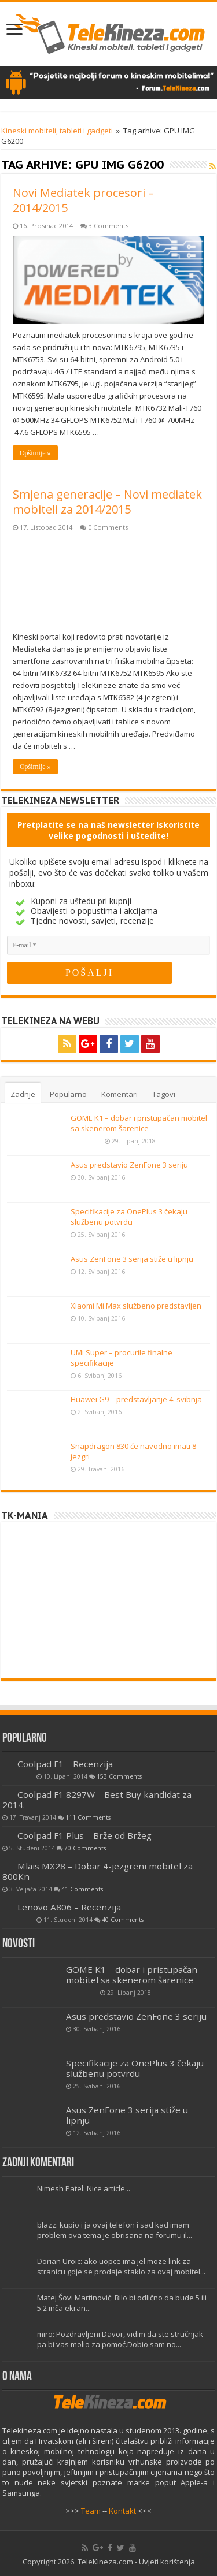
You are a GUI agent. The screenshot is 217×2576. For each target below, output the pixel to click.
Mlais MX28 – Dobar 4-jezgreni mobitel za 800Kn (97, 1871)
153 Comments (119, 1776)
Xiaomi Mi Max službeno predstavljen (136, 1305)
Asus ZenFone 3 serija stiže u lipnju (132, 1259)
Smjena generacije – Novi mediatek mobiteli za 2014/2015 (107, 501)
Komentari (119, 1094)
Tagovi (163, 1094)
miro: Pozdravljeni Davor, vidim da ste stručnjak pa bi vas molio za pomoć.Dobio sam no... (120, 2339)
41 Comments (82, 1889)
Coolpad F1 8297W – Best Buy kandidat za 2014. (97, 1800)
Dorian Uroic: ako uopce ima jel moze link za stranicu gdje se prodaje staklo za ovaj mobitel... (121, 2266)
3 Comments (108, 225)
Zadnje (22, 1094)
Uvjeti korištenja (167, 2561)
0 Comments (108, 527)
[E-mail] (108, 945)
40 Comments (123, 1920)
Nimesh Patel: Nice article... (83, 2188)
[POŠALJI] (89, 973)
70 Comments (85, 1848)
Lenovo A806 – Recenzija (69, 1907)
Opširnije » (35, 453)
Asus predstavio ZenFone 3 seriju (129, 1164)
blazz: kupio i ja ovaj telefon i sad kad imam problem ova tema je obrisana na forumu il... (114, 2230)
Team (91, 2511)
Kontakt (122, 2511)
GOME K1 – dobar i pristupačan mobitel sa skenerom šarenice (139, 1123)
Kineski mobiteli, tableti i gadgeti (57, 130)
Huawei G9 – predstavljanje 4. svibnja (136, 1399)
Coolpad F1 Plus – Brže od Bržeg (84, 1835)
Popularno (68, 1094)
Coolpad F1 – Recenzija (65, 1764)
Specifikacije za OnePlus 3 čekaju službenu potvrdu (129, 1216)
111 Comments (88, 1817)
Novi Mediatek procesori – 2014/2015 (83, 200)
